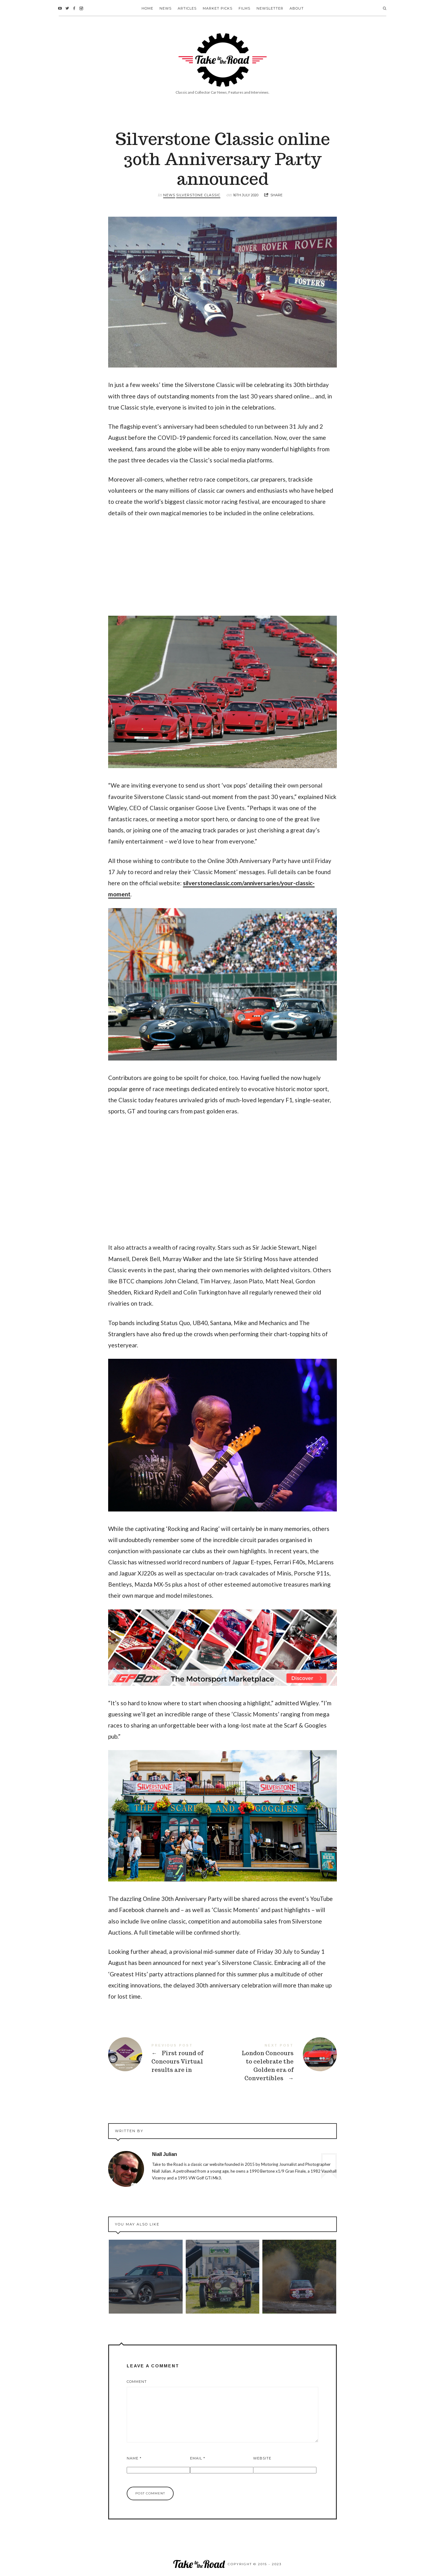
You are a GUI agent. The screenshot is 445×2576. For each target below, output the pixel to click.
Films (244, 8)
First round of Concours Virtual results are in (165, 2058)
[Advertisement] (222, 570)
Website (262, 2458)
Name (134, 2458)
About (297, 8)
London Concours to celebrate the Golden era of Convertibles (279, 2063)
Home (147, 8)
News (165, 8)
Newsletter (269, 8)
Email (197, 2458)
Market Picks (217, 8)
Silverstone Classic (198, 195)
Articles (187, 8)
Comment (137, 2381)
